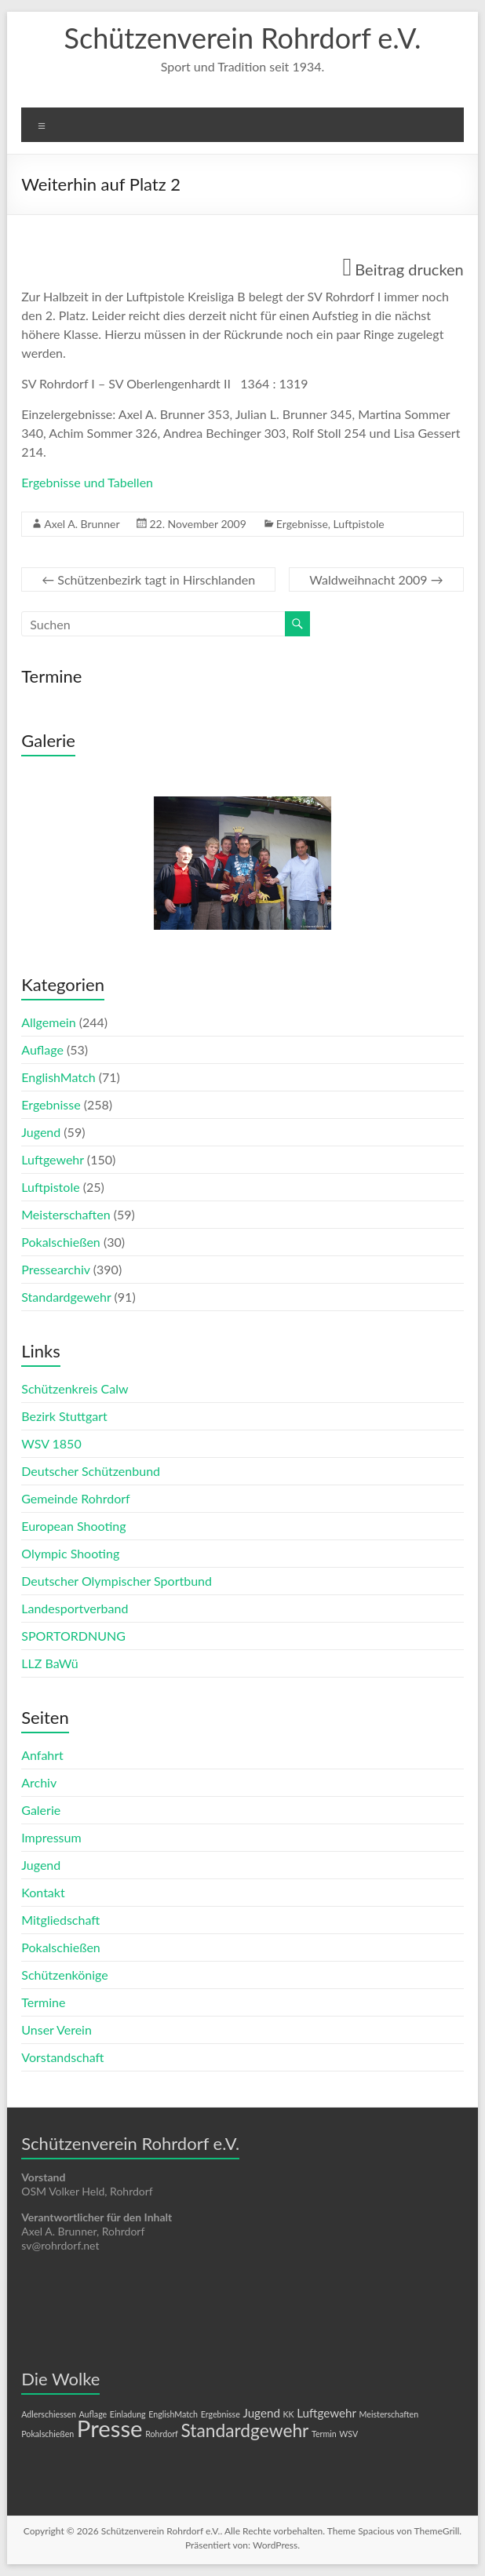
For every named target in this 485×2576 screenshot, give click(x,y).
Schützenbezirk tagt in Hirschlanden (148, 579)
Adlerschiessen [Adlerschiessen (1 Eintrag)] (48, 2414)
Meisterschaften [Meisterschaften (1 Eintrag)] (389, 2414)
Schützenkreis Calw (74, 1388)
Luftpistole (359, 523)
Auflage (42, 1049)
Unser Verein (56, 2029)
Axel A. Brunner (81, 523)
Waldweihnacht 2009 (376, 579)
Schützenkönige (64, 1974)
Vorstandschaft (62, 2057)
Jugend (40, 1131)
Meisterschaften (65, 1214)
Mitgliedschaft (60, 1919)
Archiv (39, 1782)
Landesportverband (74, 1608)
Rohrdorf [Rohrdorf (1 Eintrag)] (161, 2433)
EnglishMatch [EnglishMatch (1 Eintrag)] (173, 2414)
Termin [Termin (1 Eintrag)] (324, 2433)
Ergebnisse (302, 523)
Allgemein (48, 1022)
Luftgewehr (52, 1159)
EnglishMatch (58, 1076)
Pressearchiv (55, 1269)
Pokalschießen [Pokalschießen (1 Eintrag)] (47, 2433)
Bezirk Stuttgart (64, 1415)
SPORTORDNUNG (73, 1635)
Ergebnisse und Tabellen (87, 482)
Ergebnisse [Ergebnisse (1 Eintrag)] (220, 2414)
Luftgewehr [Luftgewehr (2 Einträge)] (326, 2413)
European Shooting (73, 1525)
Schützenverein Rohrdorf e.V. (242, 37)
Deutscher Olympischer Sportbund (116, 1580)
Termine (43, 2002)
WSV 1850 (51, 1443)
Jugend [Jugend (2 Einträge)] (260, 2413)
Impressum (51, 1837)
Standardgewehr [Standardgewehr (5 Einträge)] (244, 2430)
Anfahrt (42, 1754)
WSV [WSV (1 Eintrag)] (348, 2433)
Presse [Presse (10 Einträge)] (110, 2428)
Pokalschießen (60, 1241)
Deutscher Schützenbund (90, 1470)
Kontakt (42, 1892)
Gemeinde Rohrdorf (75, 1498)
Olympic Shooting (70, 1553)
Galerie (40, 1809)
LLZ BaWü (49, 1663)
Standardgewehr (66, 1296)
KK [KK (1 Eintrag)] (288, 2414)
